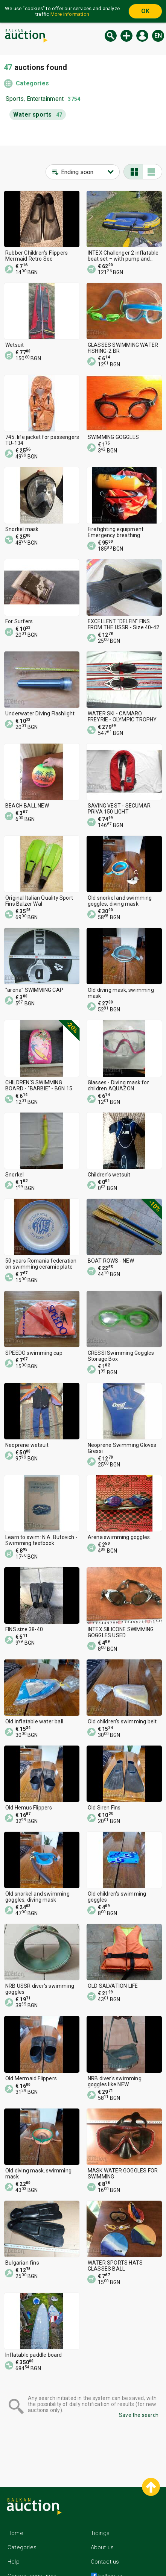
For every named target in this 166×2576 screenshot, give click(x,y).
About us (102, 2547)
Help (14, 2561)
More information (69, 14)
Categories (32, 83)
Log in (142, 36)
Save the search (138, 2415)
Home (15, 2533)
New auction (126, 36)
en (158, 35)
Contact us (105, 2561)
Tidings (100, 2533)
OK (145, 11)
